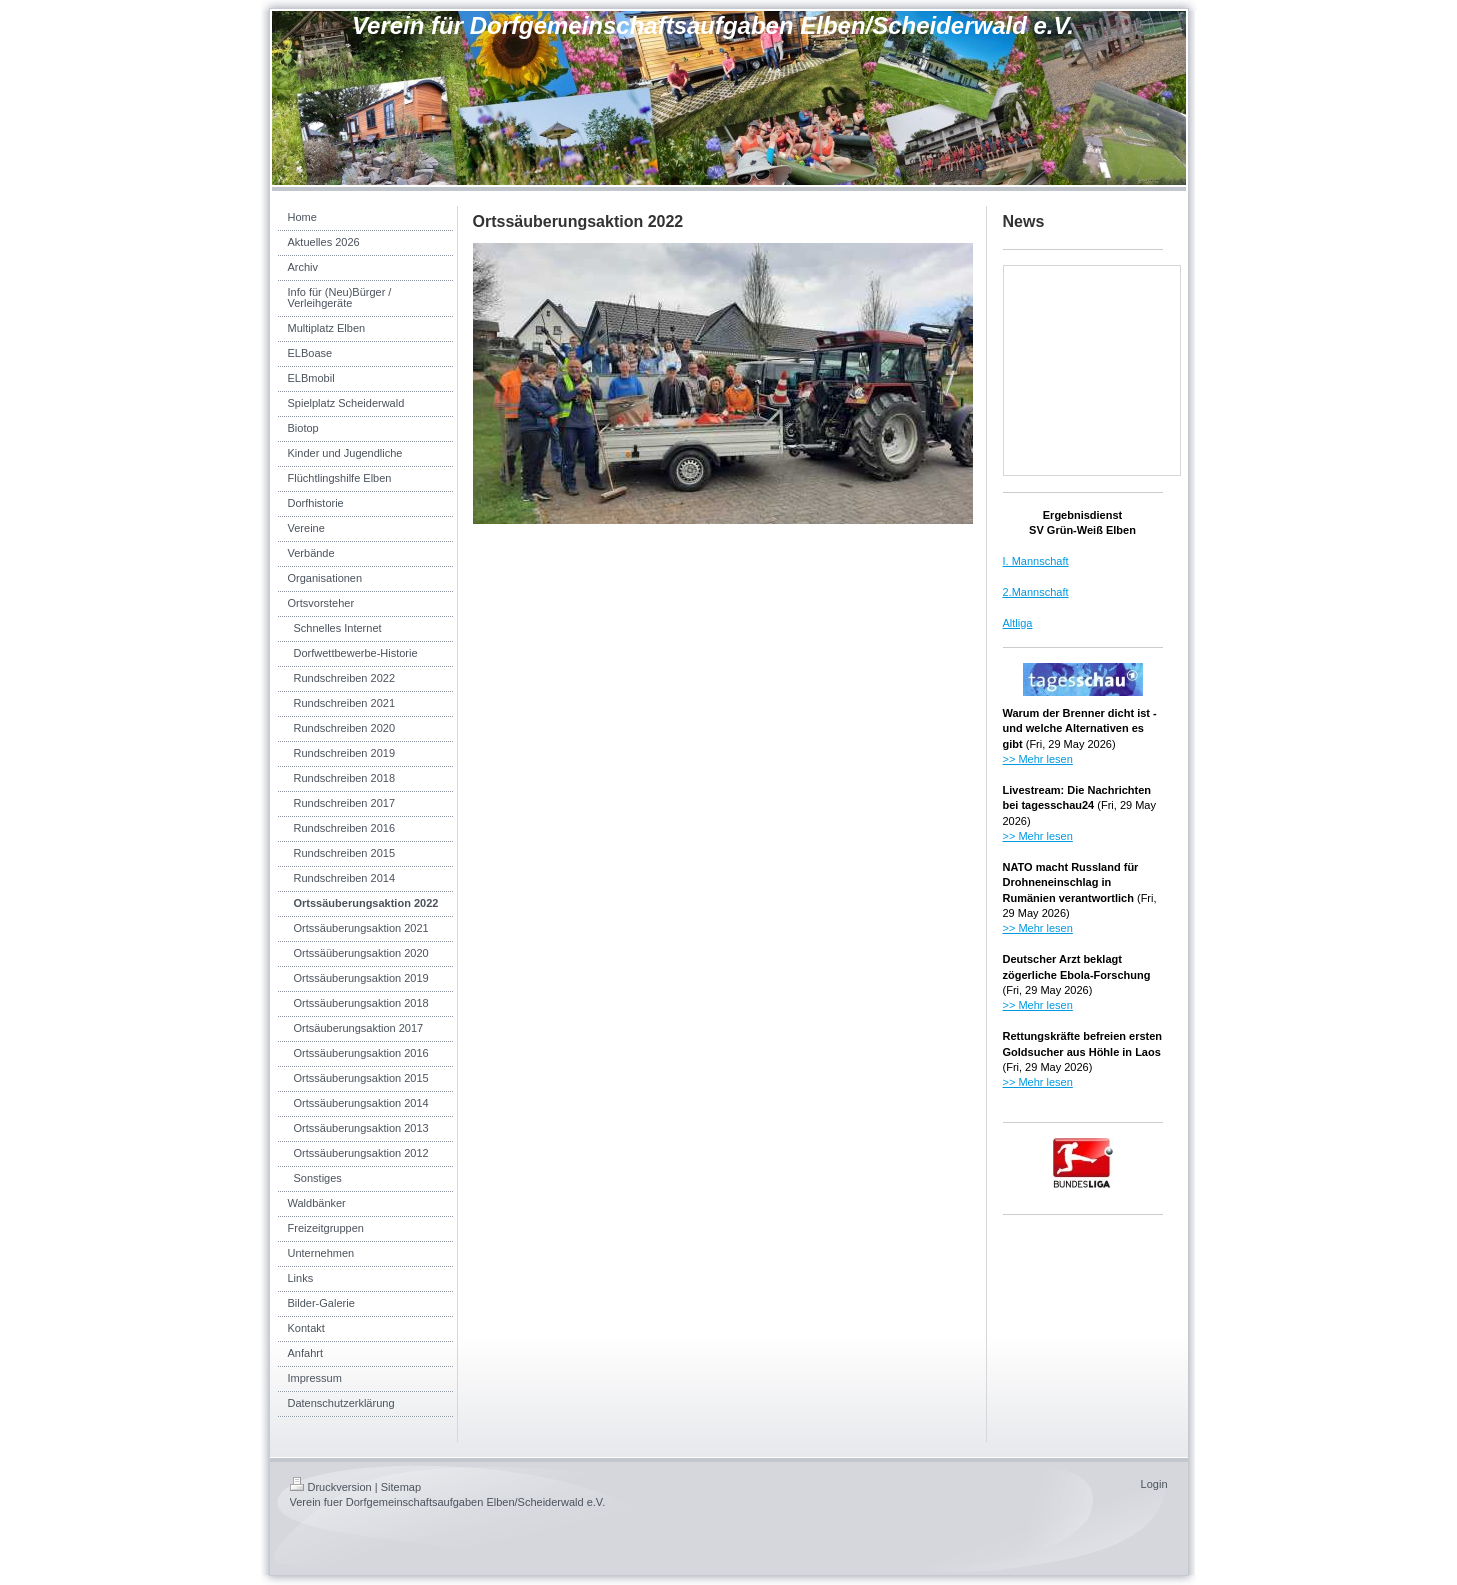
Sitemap (401, 1487)
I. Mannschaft (1036, 561)
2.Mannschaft (1036, 592)
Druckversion (331, 1487)
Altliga (1018, 623)
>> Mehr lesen (1038, 759)
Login (1154, 1484)
